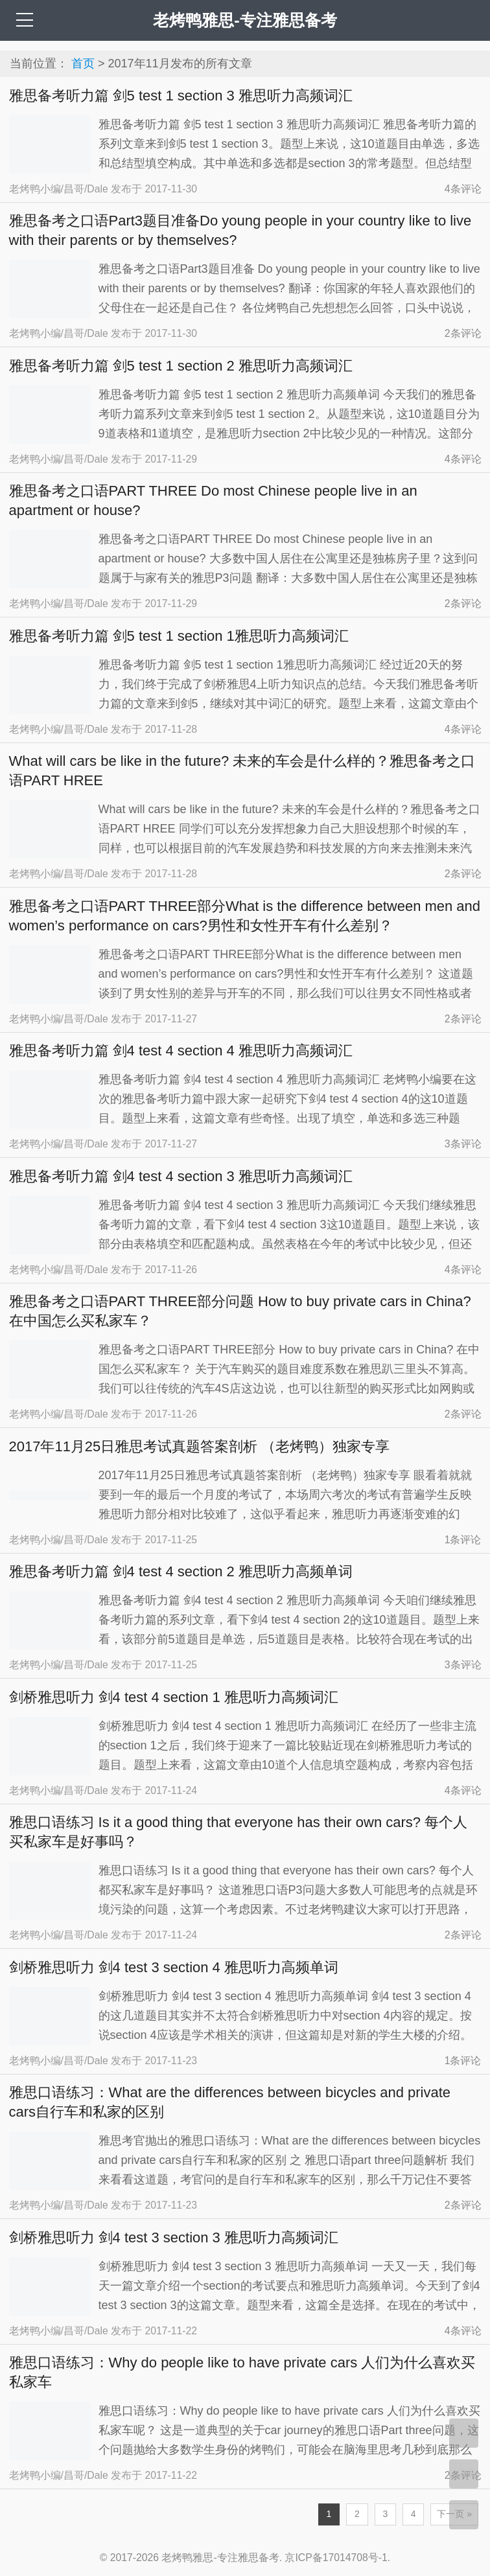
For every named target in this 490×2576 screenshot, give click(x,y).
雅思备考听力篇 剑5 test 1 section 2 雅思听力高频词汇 (181, 366)
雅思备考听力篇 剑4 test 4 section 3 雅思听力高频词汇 (181, 1176)
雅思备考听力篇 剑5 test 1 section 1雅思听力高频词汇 (179, 636)
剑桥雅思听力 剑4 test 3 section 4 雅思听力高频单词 (173, 1967)
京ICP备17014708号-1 (336, 2557)
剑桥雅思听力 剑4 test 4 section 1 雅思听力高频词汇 (173, 1697)
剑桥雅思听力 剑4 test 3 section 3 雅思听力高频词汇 (173, 2237)
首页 (83, 63)
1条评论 (463, 1539)
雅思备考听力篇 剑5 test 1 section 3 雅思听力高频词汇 (181, 95)
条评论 (463, 188)
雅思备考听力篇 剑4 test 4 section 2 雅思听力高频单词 (181, 1571)
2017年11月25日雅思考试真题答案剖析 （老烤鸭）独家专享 (199, 1446)
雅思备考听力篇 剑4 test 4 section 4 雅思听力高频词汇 (181, 1050)
